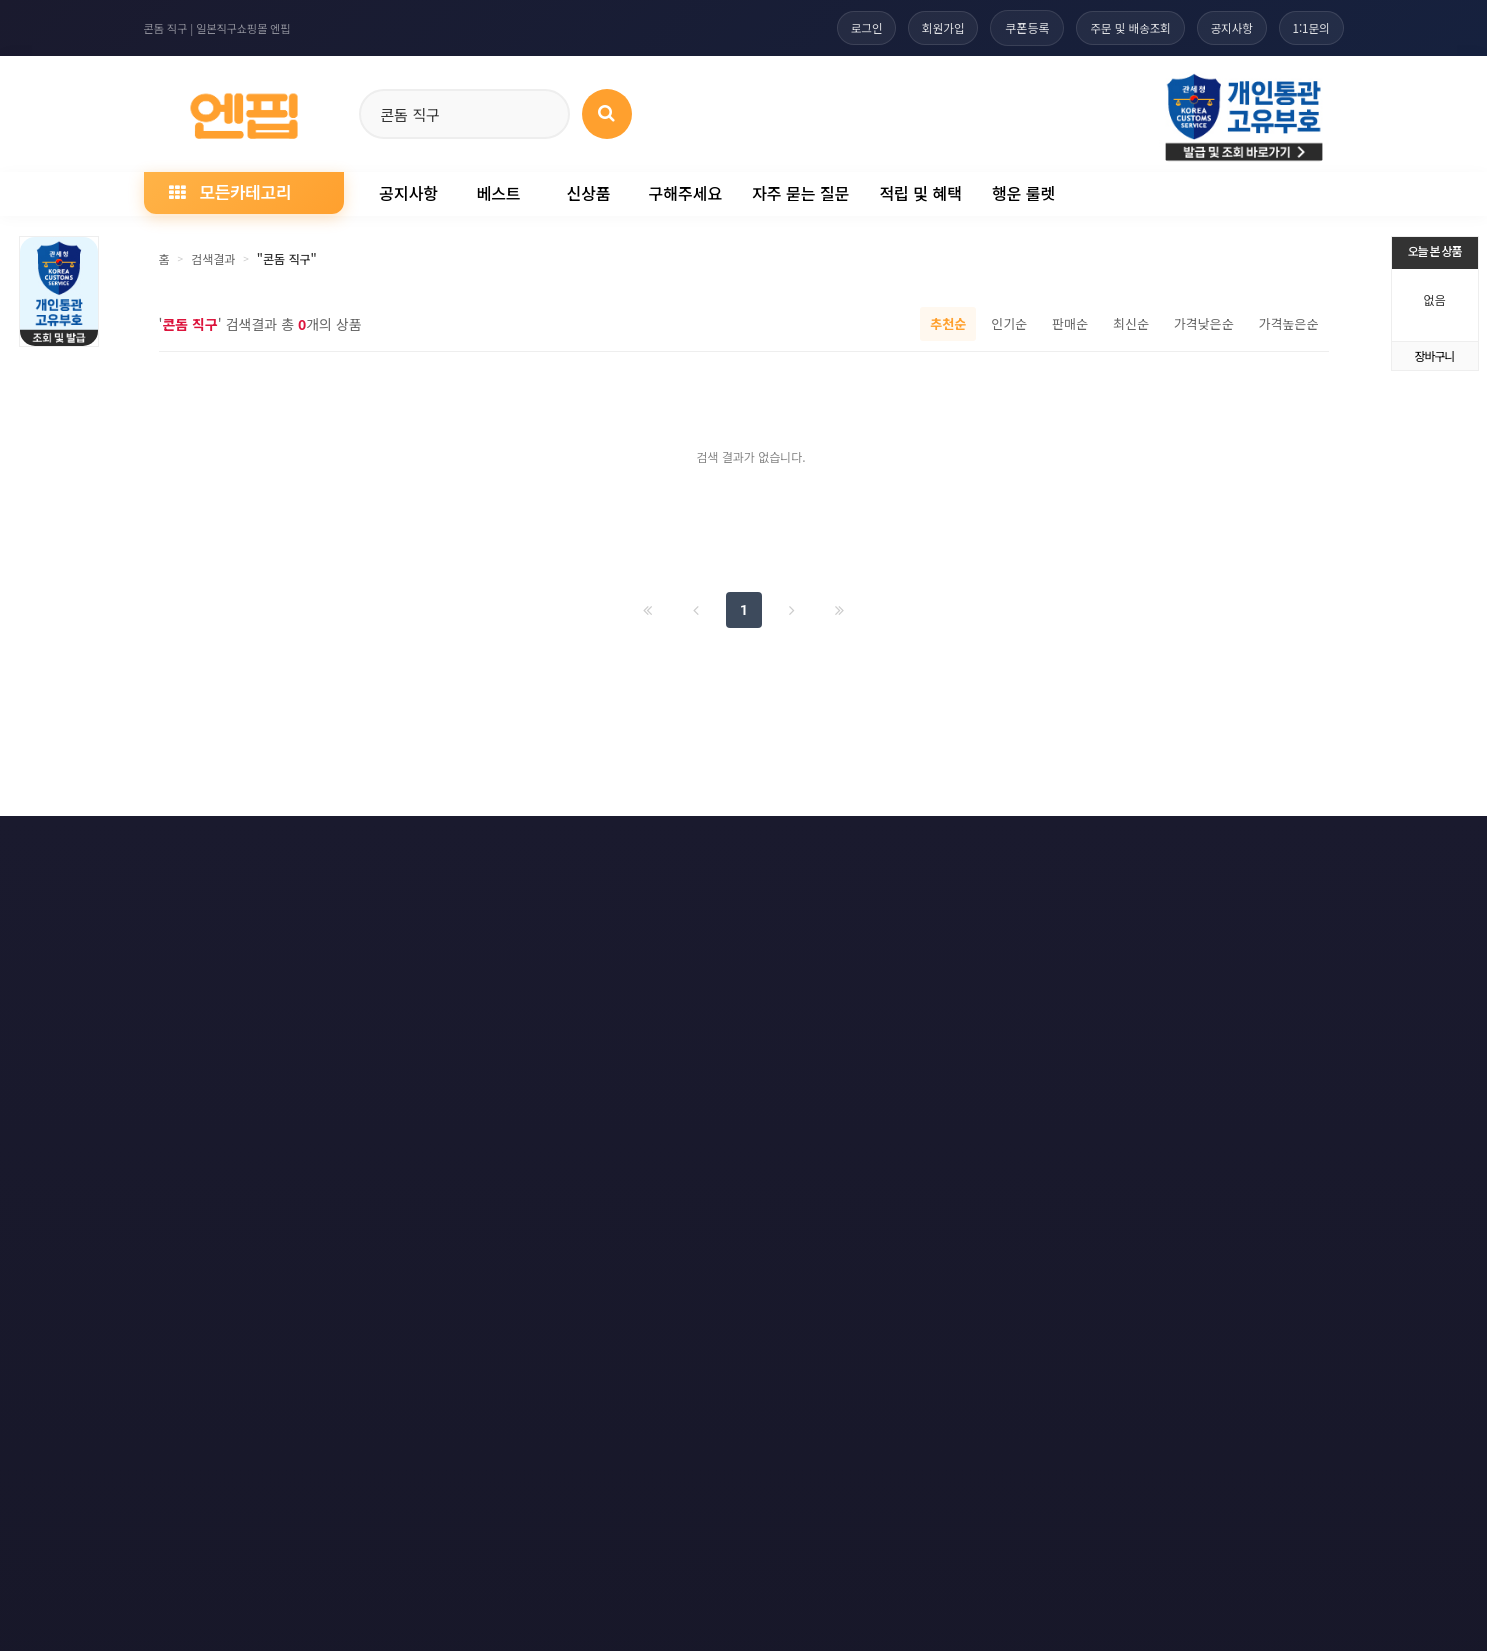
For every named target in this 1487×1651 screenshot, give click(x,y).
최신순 (1131, 323)
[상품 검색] (607, 114)
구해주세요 (686, 193)
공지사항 (1226, 27)
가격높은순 (1289, 323)
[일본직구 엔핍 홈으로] (244, 110)
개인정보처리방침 (301, 846)
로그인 (846, 27)
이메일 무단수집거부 (456, 846)
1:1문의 (1309, 27)
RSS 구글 (1078, 846)
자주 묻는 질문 (800, 193)
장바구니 (1434, 355)
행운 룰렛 (1023, 193)
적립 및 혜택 (920, 193)
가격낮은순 (1204, 323)
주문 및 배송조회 (1120, 27)
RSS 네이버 (1190, 846)
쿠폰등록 (1013, 27)
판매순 (1070, 323)
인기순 (1009, 323)
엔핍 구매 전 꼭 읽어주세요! (1036, 1134)
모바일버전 (1305, 846)
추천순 (948, 323)
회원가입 (927, 27)
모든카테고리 (230, 191)
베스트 (498, 193)
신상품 (588, 193)
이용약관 (176, 846)
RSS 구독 (972, 846)
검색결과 (213, 258)
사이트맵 (868, 846)
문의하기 (764, 846)
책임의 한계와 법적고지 (624, 846)
